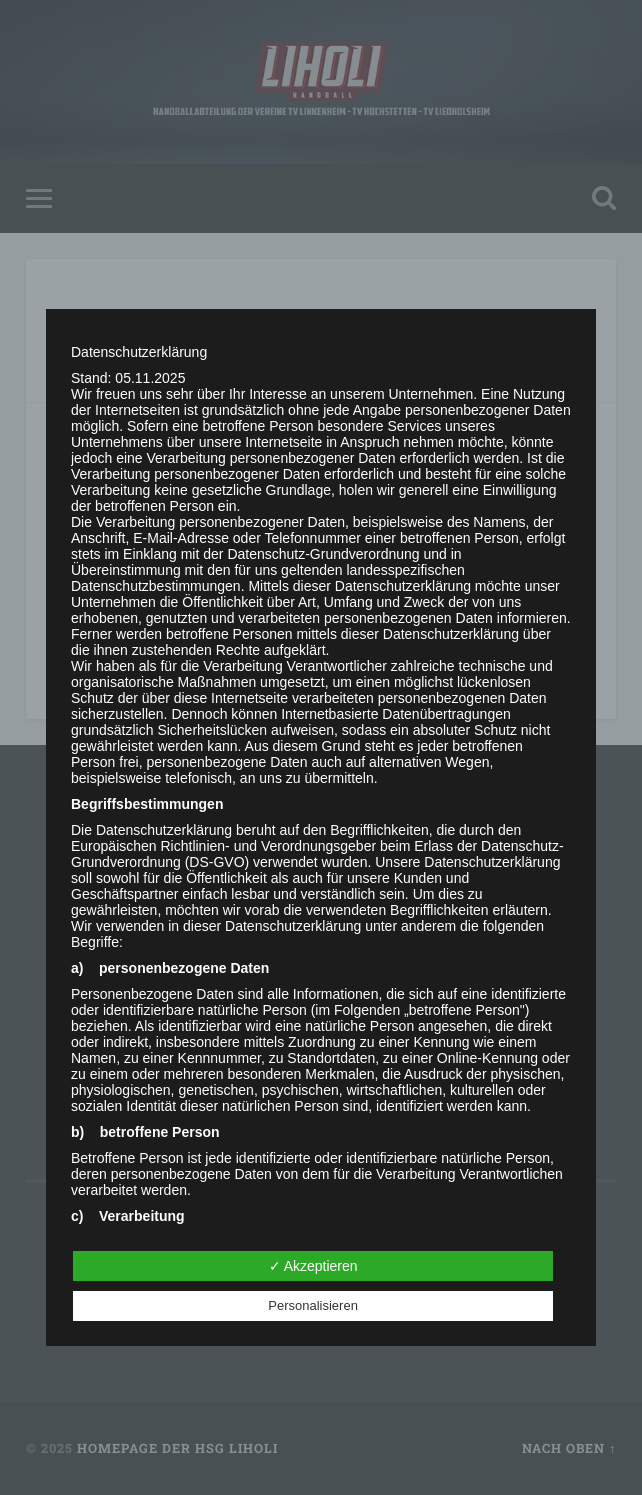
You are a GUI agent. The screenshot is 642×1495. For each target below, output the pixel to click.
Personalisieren (313, 1305)
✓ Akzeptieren (313, 1266)
